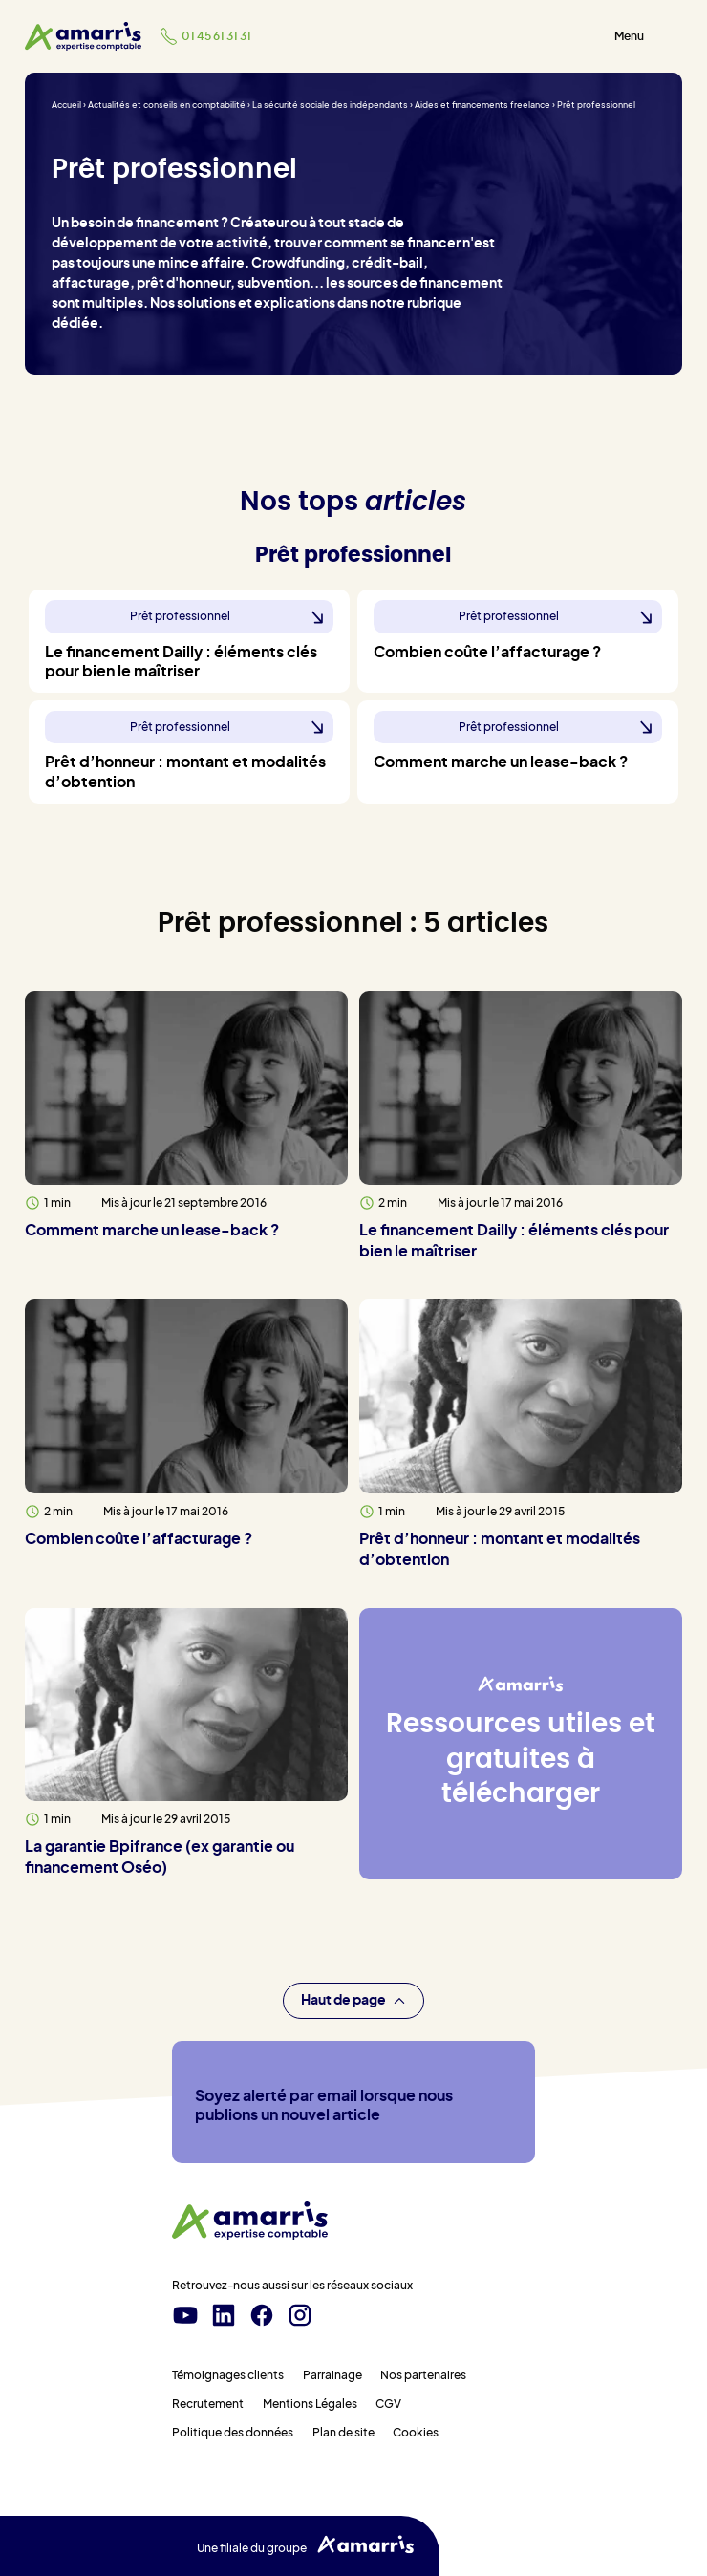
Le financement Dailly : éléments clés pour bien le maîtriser (514, 1241)
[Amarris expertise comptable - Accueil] (83, 36)
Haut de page (353, 2000)
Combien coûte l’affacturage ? (138, 1539)
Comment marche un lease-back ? (152, 1230)
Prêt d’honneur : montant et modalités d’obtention (499, 1550)
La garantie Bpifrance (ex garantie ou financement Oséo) (159, 1857)
